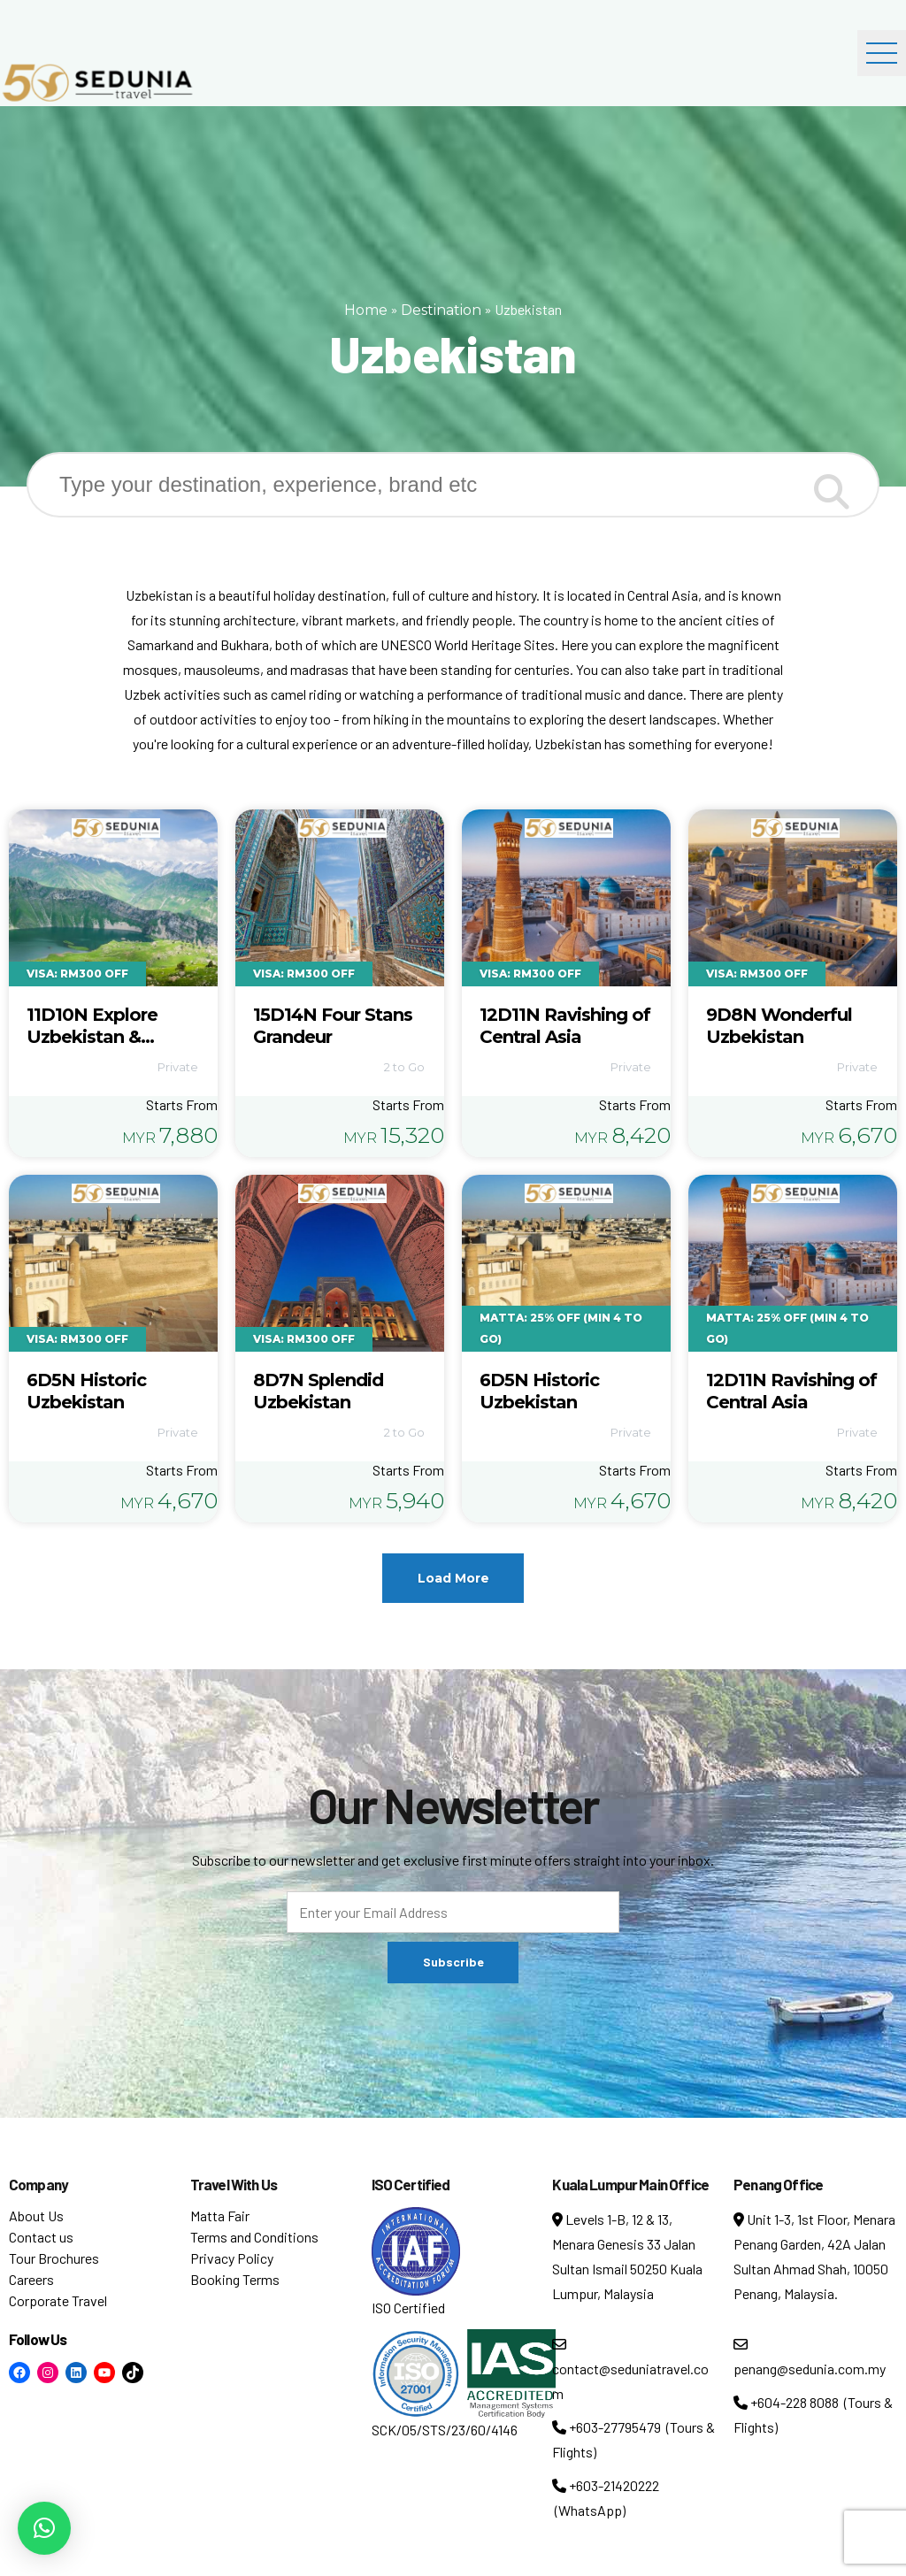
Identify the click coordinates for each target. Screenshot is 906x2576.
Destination (441, 310)
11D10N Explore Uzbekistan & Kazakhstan (92, 1037)
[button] (44, 2528)
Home (366, 310)
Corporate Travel (58, 2300)
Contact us (41, 2236)
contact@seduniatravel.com (630, 2369)
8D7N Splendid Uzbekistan (318, 1391)
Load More (453, 1578)
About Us (36, 2215)
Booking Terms (235, 2279)
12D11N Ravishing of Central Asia (565, 1025)
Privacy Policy (231, 2258)
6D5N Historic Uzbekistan (86, 1391)
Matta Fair (220, 2215)
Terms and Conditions (254, 2236)
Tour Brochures (54, 2258)
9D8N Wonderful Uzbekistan (779, 1025)
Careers (31, 2279)
